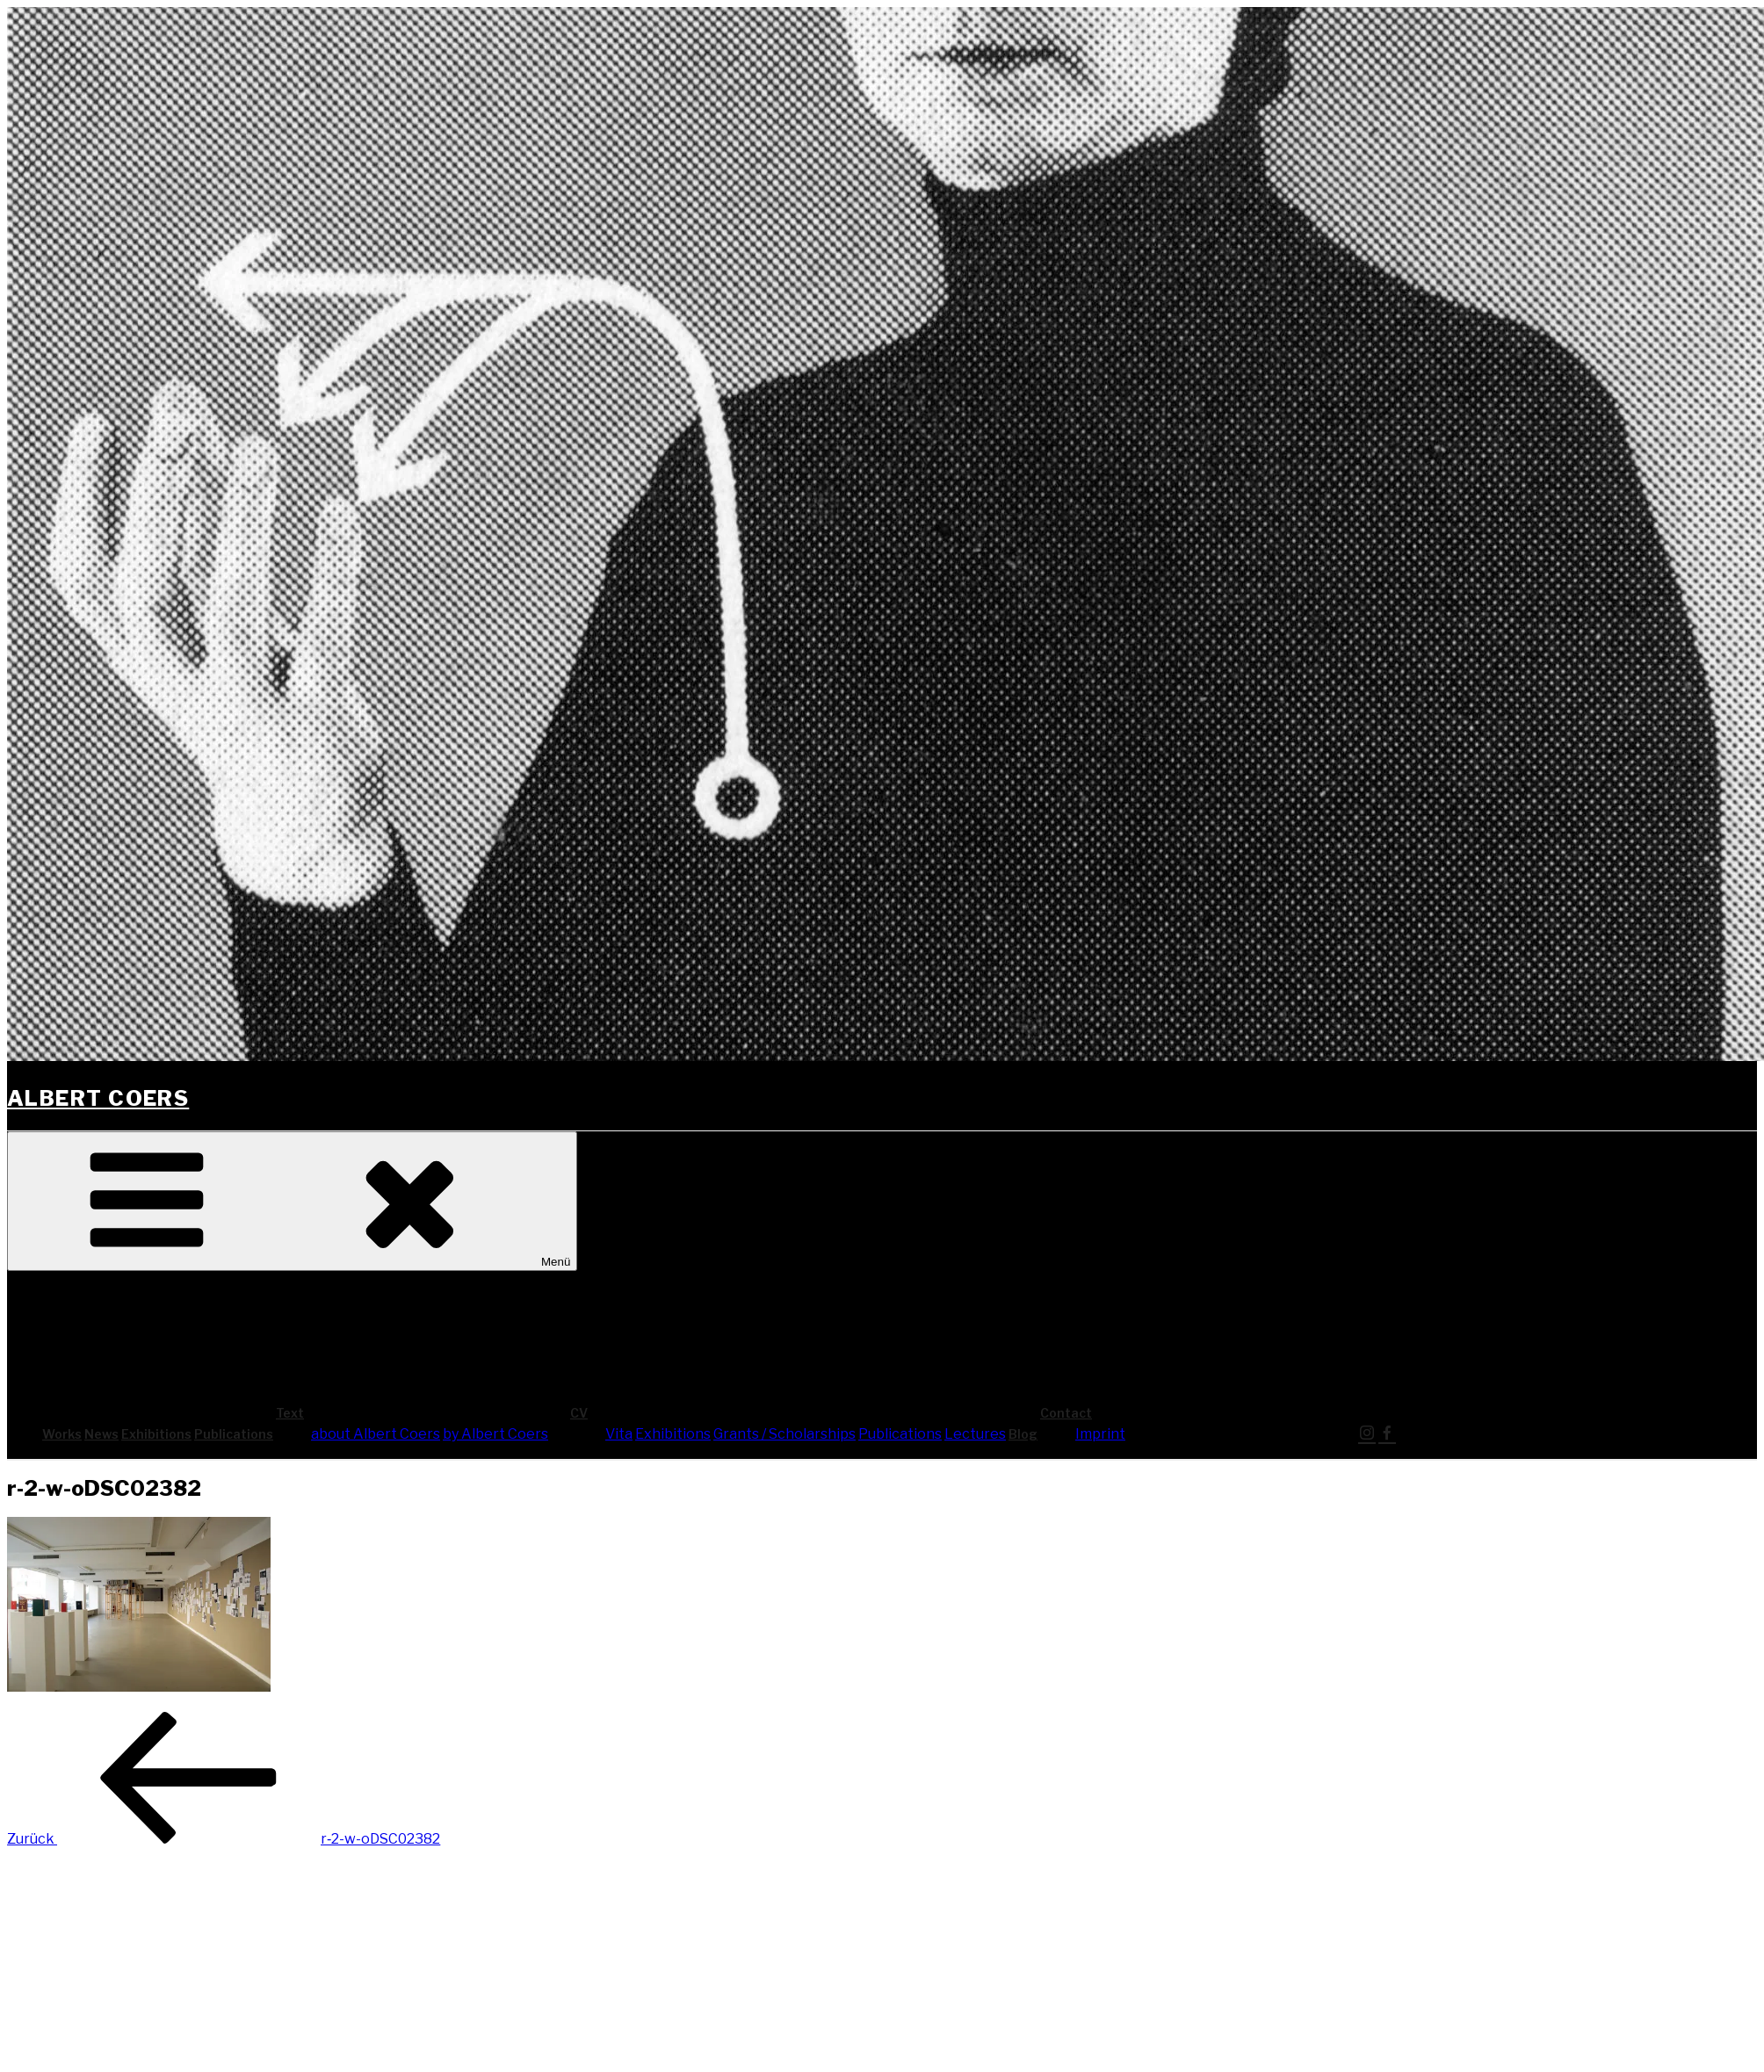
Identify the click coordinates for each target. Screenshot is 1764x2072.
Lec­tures (975, 1434)
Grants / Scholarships (784, 1434)
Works (62, 1433)
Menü (292, 1201)
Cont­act (1198, 1412)
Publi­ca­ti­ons (233, 1433)
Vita (619, 1434)
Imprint (1100, 1434)
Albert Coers (98, 1098)
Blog (1023, 1433)
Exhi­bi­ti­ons (156, 1433)
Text (422, 1412)
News (101, 1433)
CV (710, 1412)
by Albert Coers (495, 1434)
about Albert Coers (375, 1434)
